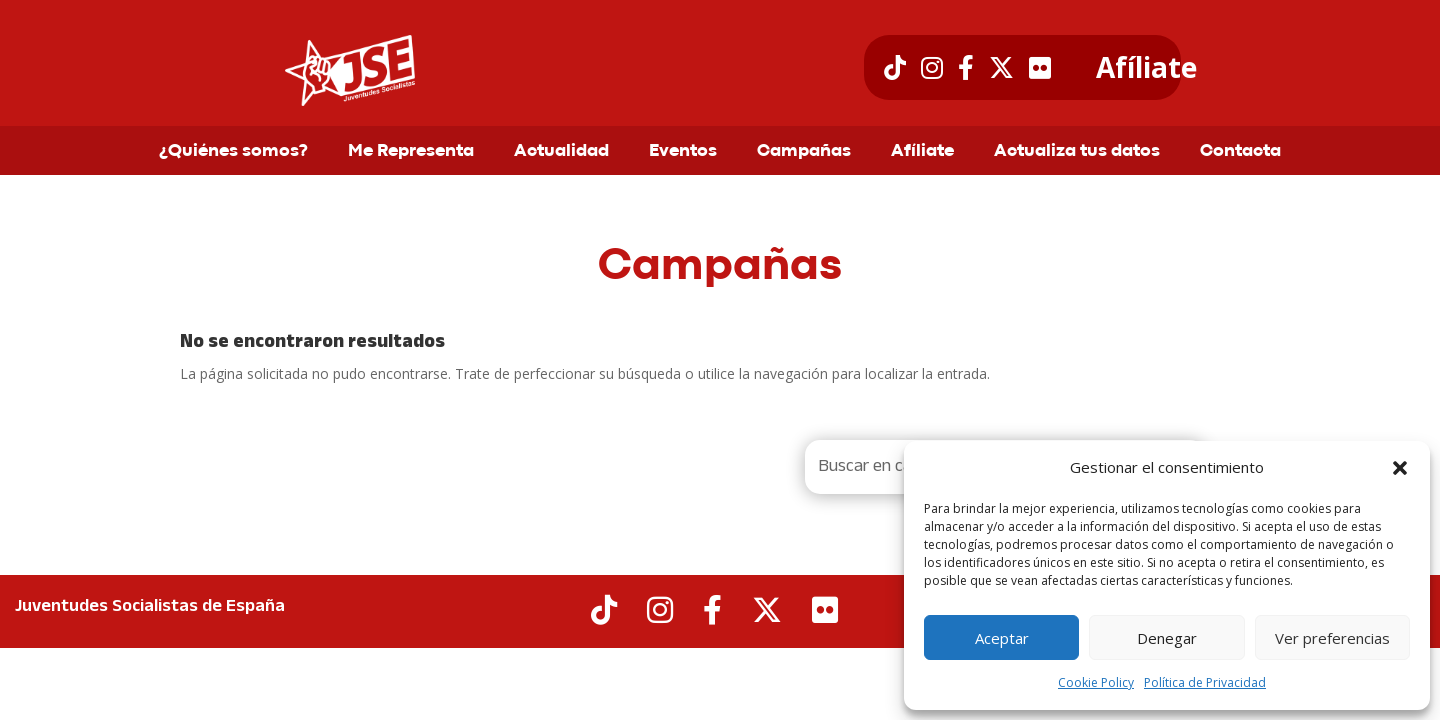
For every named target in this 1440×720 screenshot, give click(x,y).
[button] (1400, 468)
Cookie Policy (1096, 682)
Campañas (804, 152)
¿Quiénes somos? (233, 152)
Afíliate (1146, 68)
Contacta (1240, 152)
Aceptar (1002, 638)
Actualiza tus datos (1077, 152)
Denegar (1167, 638)
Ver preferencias (1332, 638)
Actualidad (561, 152)
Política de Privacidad (1205, 682)
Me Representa (411, 152)
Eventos (683, 152)
